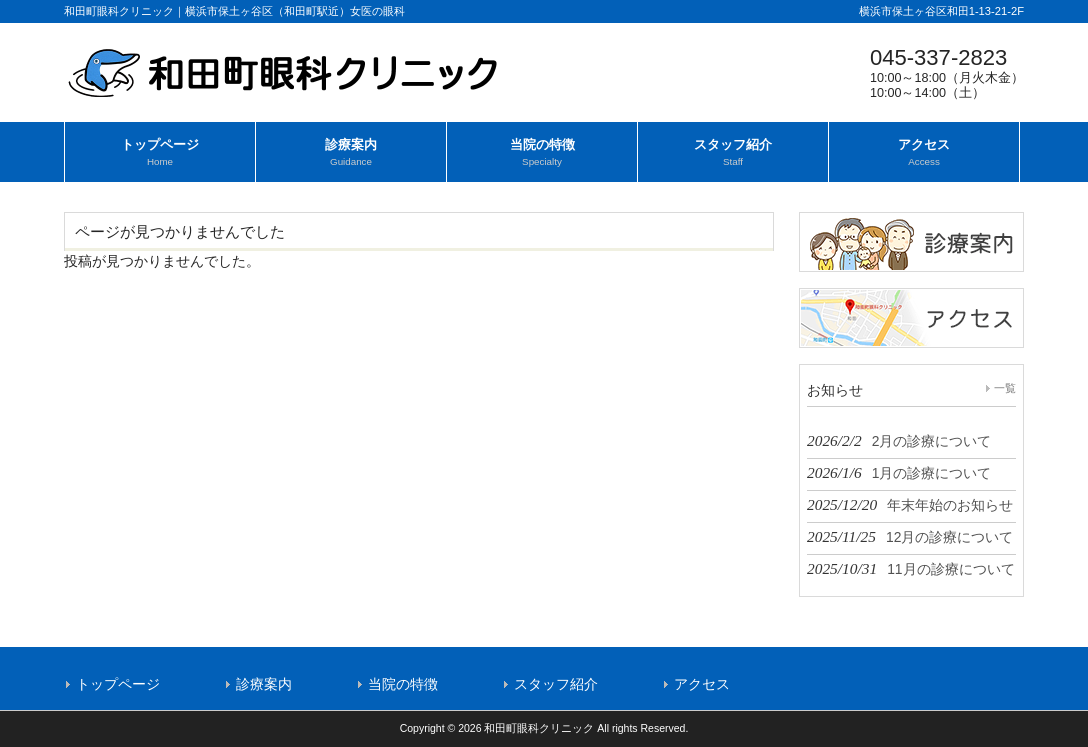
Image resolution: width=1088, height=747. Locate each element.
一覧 (1005, 388)
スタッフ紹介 (556, 684)
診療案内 (264, 684)
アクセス (702, 684)
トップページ (118, 684)
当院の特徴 (403, 684)
